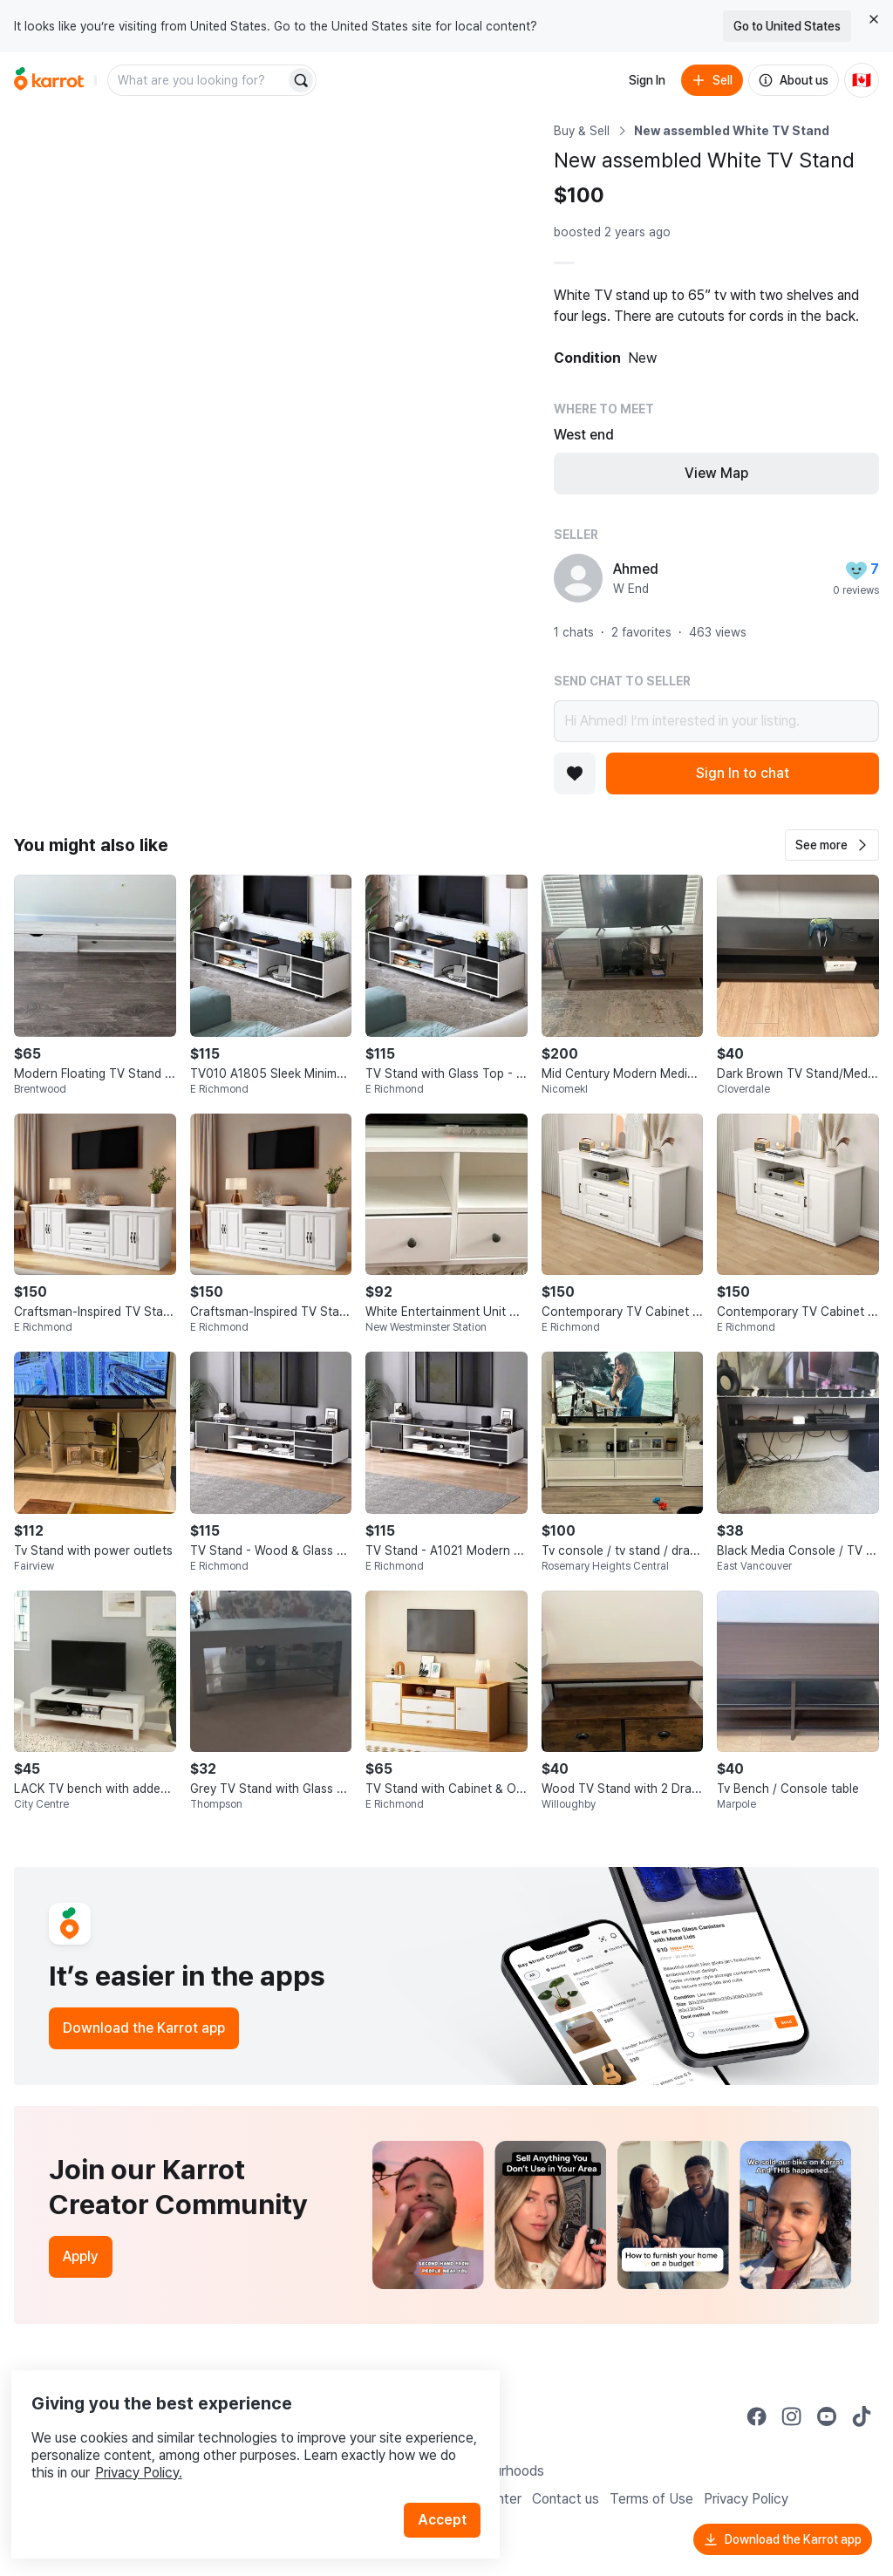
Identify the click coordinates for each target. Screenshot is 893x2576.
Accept (450, 2488)
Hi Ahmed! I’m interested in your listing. (716, 721)
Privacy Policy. (233, 2441)
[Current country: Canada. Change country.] (861, 80)
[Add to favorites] (575, 773)
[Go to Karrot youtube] (826, 2416)
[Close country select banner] (874, 19)
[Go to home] (49, 80)
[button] (832, 845)
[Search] (301, 80)
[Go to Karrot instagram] (791, 2416)
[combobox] (198, 80)
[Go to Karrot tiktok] (861, 2416)
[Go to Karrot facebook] (756, 2416)
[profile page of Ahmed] (578, 578)
